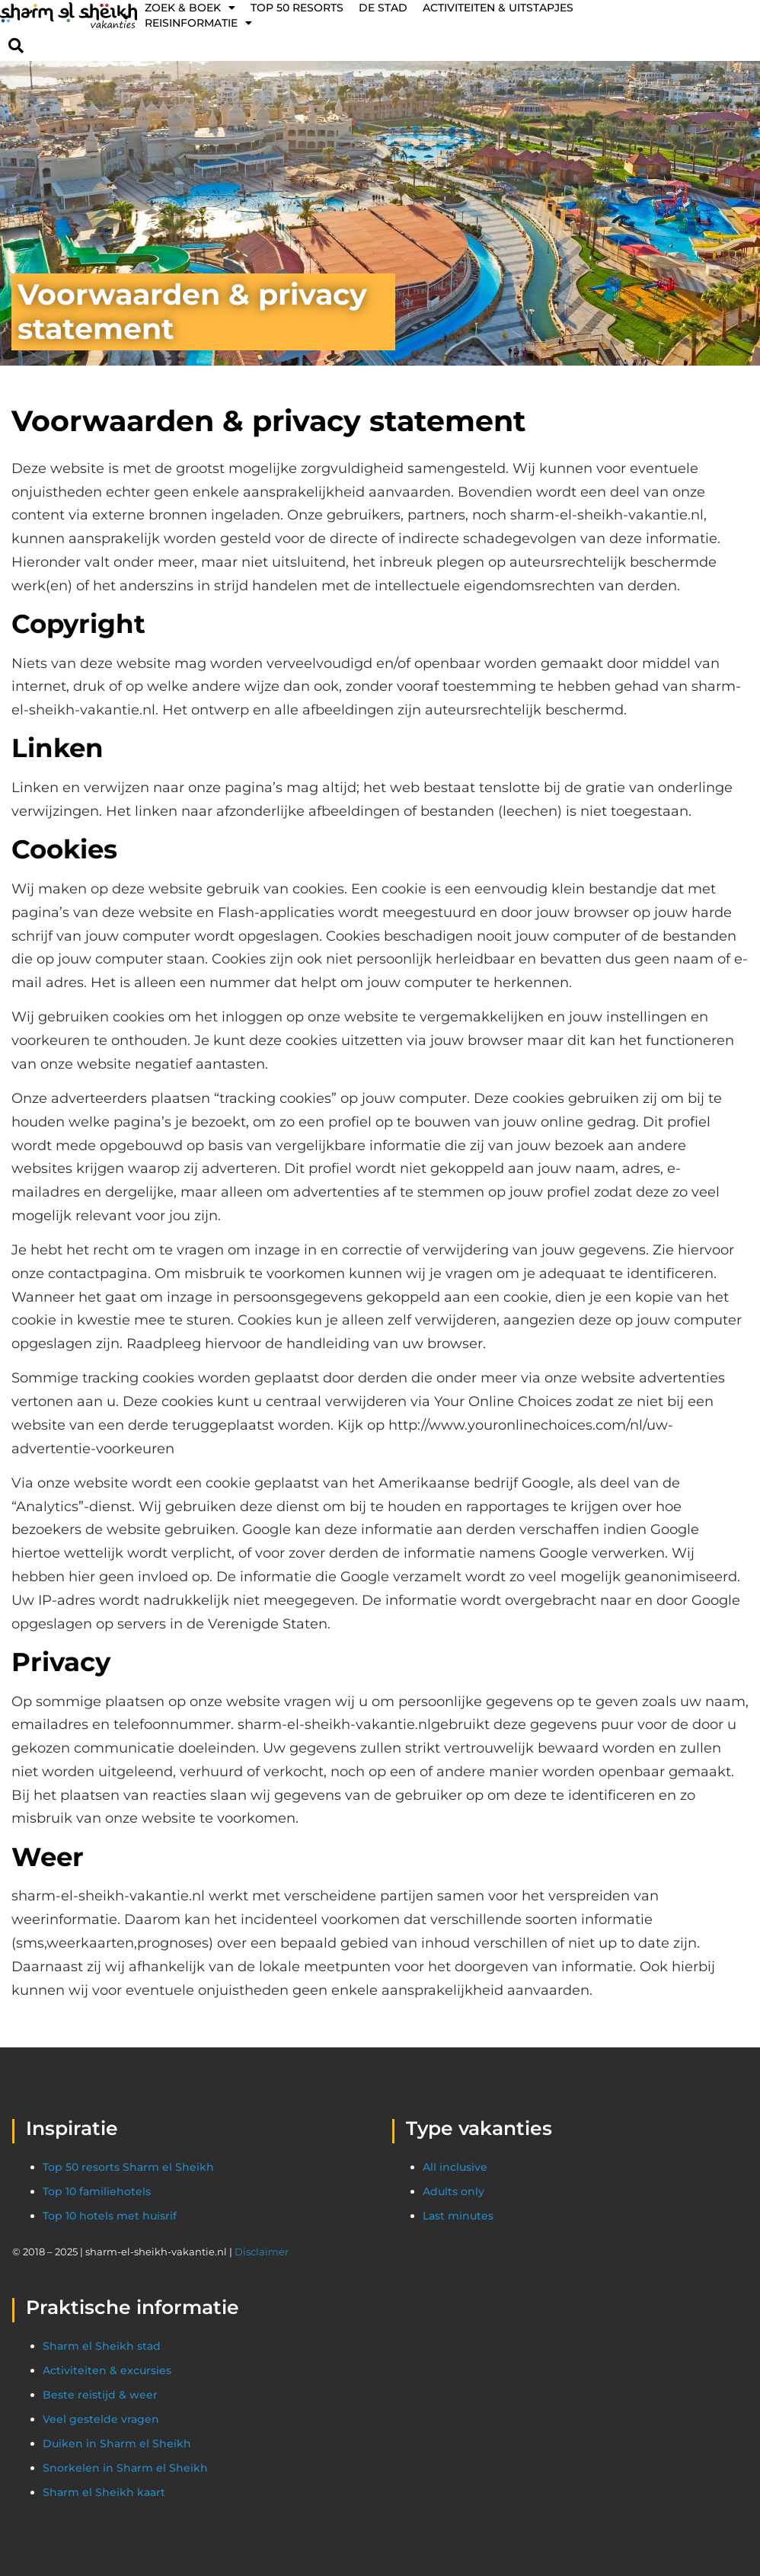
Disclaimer (262, 2251)
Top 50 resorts (297, 7)
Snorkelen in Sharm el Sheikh (125, 2468)
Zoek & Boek (190, 7)
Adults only (453, 2191)
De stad (383, 7)
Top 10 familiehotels (97, 2191)
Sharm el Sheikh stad (102, 2346)
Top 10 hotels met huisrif (110, 2216)
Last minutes (458, 2216)
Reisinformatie (198, 22)
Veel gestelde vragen (101, 2419)
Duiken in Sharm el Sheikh (117, 2443)
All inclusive (455, 2167)
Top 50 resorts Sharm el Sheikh (128, 2167)
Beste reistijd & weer (100, 2395)
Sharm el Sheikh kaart (104, 2492)
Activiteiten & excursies (107, 2370)
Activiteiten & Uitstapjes (498, 7)
